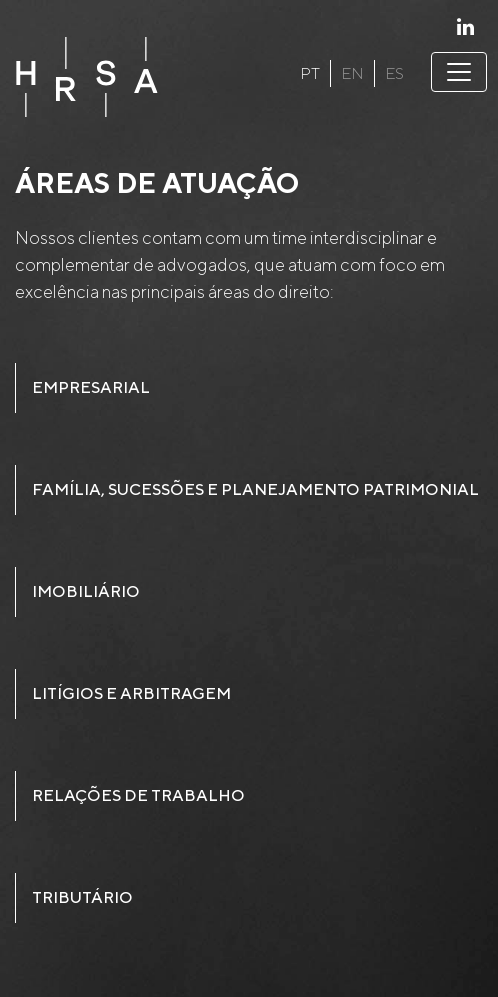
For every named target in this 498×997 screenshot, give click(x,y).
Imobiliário (86, 591)
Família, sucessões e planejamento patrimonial (255, 489)
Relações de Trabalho (138, 795)
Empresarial (91, 387)
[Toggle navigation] (459, 72)
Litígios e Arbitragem (131, 693)
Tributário (82, 897)
